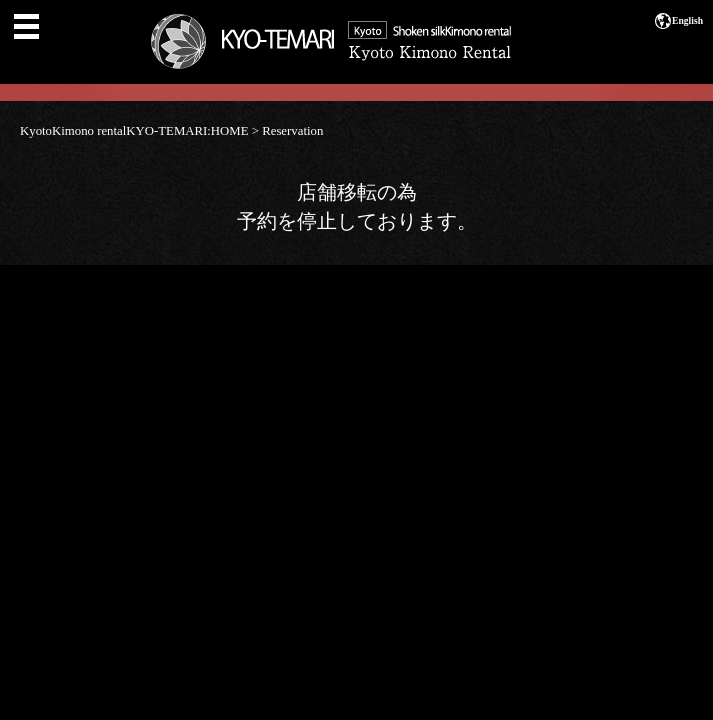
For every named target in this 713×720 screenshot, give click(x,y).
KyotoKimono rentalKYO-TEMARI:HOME (134, 131)
